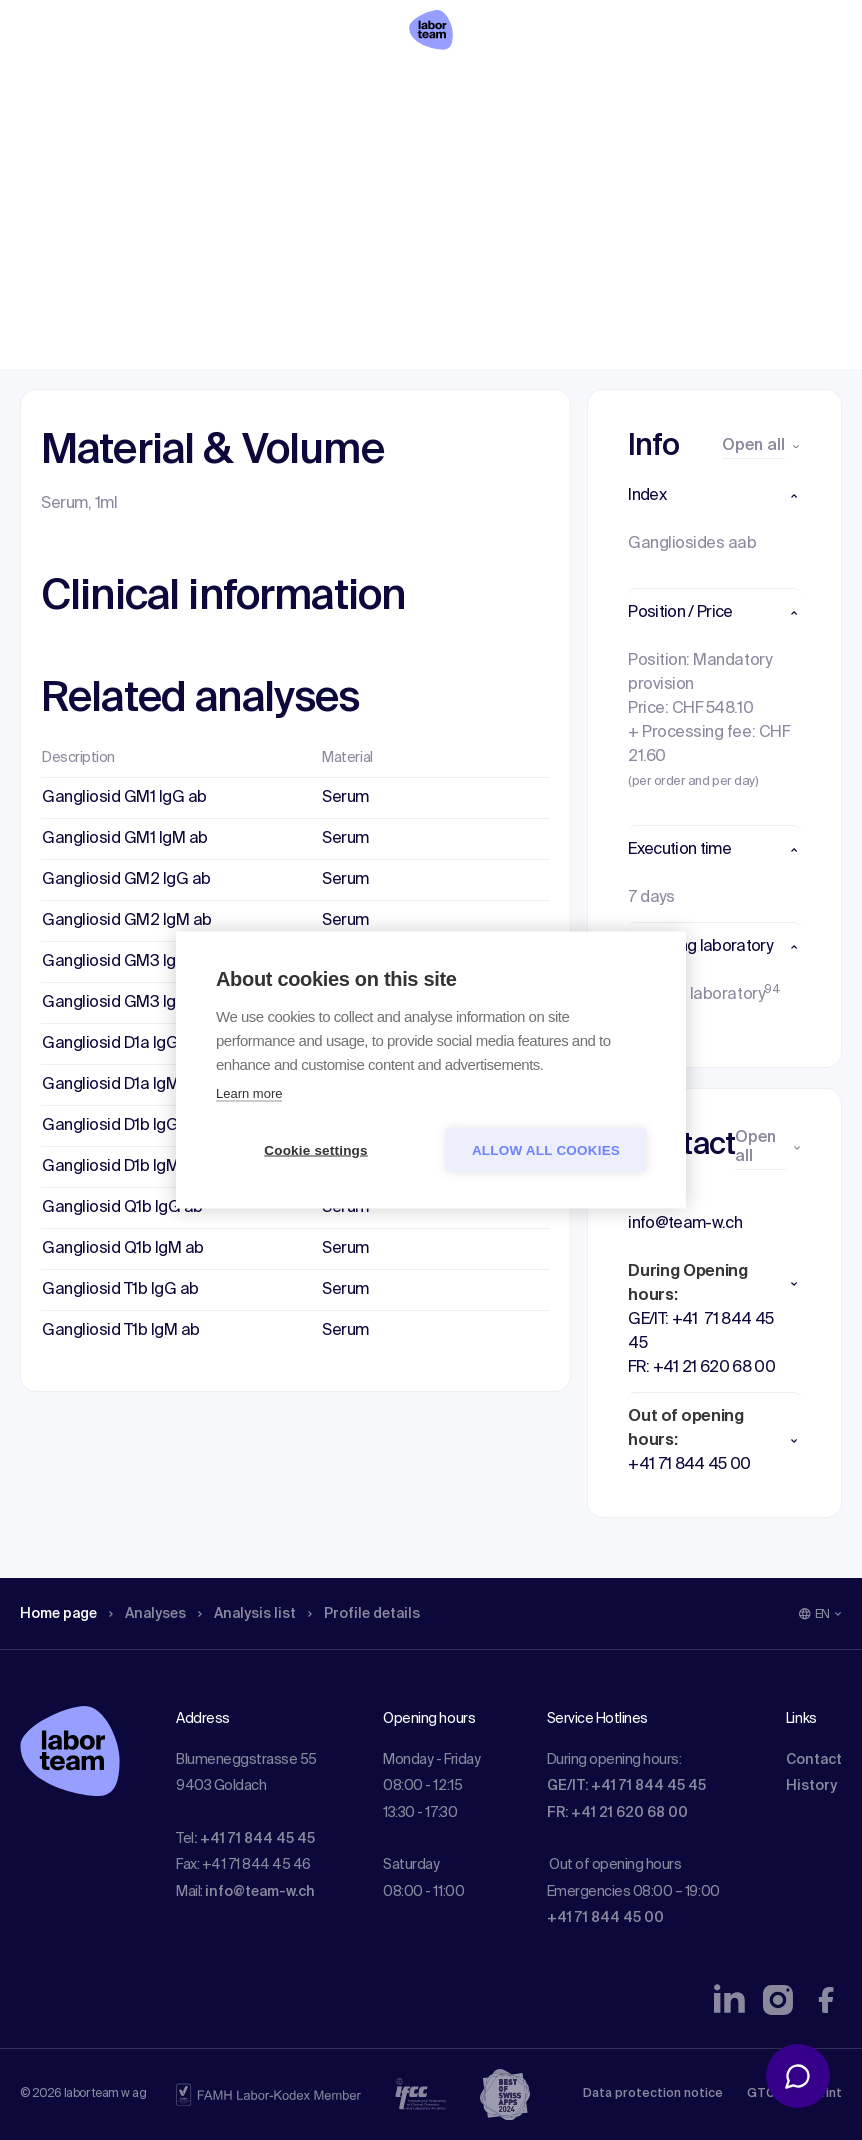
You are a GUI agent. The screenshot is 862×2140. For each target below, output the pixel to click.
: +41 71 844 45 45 (254, 1839)
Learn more (249, 1093)
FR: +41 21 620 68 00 (617, 1813)
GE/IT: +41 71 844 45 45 (626, 1786)
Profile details (398, 145)
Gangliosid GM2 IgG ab (126, 880)
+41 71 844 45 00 (605, 1918)
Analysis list (271, 145)
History (811, 1786)
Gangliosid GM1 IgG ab (124, 798)
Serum (345, 798)
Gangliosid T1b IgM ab (121, 1331)
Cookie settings (316, 1150)
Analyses (162, 145)
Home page (64, 145)
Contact (814, 1760)
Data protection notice (653, 2094)
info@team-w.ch (260, 1892)
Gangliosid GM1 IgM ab (125, 839)
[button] (714, 496)
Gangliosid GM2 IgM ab (127, 921)
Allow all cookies (546, 1150)
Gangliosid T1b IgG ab (120, 1290)
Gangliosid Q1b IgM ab (123, 1249)
